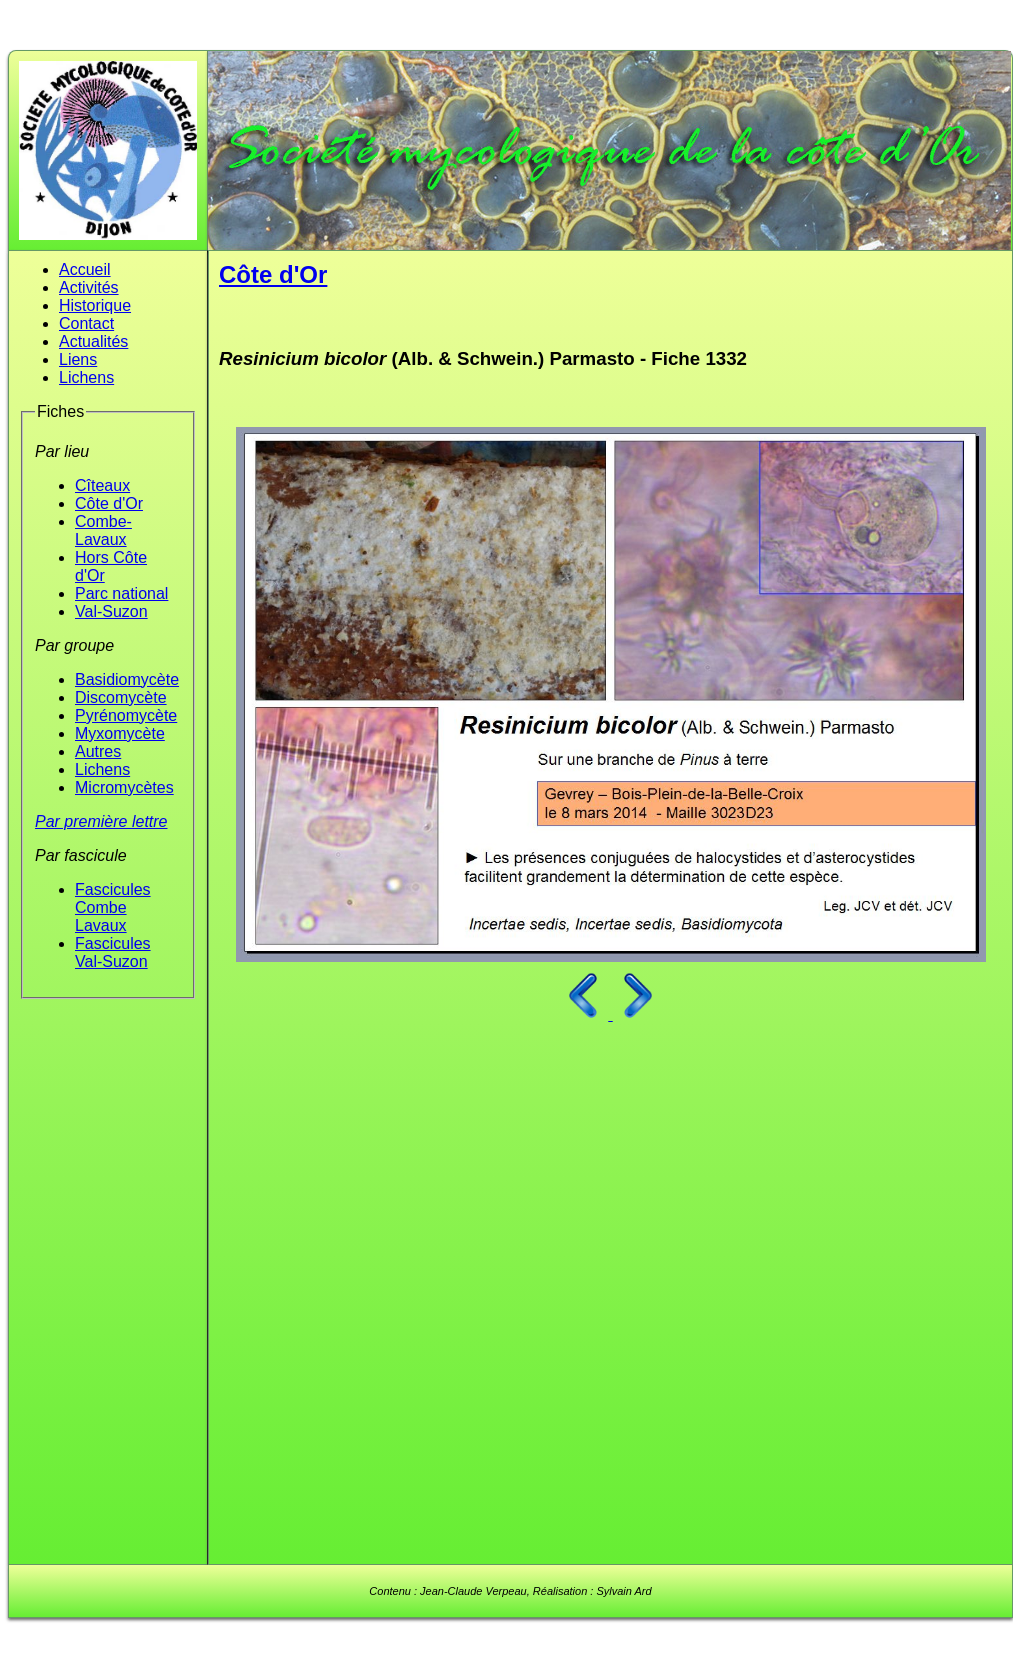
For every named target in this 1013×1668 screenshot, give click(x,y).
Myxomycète (120, 733)
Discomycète (121, 697)
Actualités (93, 341)
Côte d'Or (109, 503)
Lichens (86, 377)
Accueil (85, 269)
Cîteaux (102, 485)
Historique (95, 305)
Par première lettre (101, 821)
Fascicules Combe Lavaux (113, 907)
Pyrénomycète (126, 715)
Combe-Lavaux (103, 530)
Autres (98, 751)
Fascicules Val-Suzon (113, 952)
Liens (78, 359)
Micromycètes (124, 787)
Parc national (121, 593)
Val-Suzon (111, 611)
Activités (89, 287)
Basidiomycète (127, 679)
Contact (86, 323)
